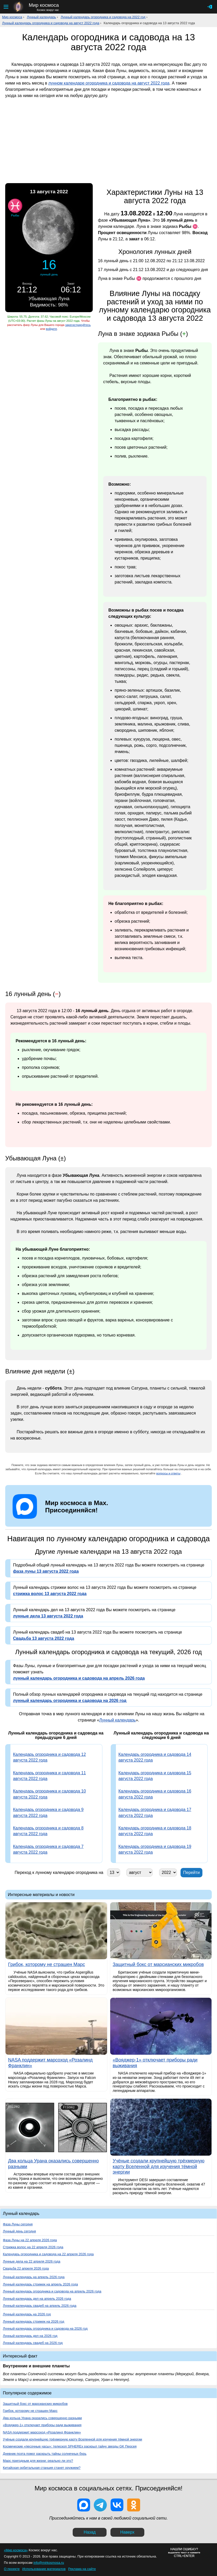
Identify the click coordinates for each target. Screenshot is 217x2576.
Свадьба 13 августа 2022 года (43, 1638)
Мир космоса (12, 17)
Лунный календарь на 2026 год (27, 2314)
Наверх (127, 2532)
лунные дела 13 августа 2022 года (48, 1616)
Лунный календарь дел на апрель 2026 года (37, 2299)
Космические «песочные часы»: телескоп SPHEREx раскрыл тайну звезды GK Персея (70, 2446)
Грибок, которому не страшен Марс (30, 2411)
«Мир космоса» (16, 2550)
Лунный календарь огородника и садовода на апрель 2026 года (52, 2291)
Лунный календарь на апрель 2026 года (34, 2277)
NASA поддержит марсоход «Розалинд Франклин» (42, 2432)
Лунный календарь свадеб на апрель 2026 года (39, 2306)
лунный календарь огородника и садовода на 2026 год (69, 1700)
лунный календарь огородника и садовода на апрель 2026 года (79, 1678)
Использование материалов (43, 2569)
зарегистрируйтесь (78, 324)
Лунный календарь (41, 17)
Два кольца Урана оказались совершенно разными (42, 2418)
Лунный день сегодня (19, 2231)
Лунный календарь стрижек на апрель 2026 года (40, 2284)
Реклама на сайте (82, 2569)
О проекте (12, 2569)
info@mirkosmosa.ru (48, 2563)
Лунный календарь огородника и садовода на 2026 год (45, 2328)
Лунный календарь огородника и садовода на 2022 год (103, 17)
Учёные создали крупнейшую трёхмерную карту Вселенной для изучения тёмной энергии (72, 2439)
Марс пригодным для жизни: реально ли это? (38, 2461)
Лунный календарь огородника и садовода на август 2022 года (50, 23)
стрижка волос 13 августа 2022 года (49, 1593)
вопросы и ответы (168, 1473)
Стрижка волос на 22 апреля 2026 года (33, 2247)
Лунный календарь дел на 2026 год (30, 2336)
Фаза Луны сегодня (18, 2224)
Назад (90, 2532)
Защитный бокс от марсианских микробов (35, 2404)
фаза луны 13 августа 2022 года (46, 1571)
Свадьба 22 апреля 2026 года (26, 2268)
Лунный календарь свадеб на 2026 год (33, 2343)
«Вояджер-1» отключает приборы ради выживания (42, 2425)
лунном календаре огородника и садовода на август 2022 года (108, 83)
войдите (51, 328)
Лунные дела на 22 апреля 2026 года (31, 2261)
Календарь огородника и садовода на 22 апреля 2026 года (48, 2254)
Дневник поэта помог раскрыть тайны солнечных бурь (44, 2454)
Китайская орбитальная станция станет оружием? (41, 2468)
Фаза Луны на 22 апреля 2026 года (30, 2240)
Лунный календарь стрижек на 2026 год (33, 2321)
